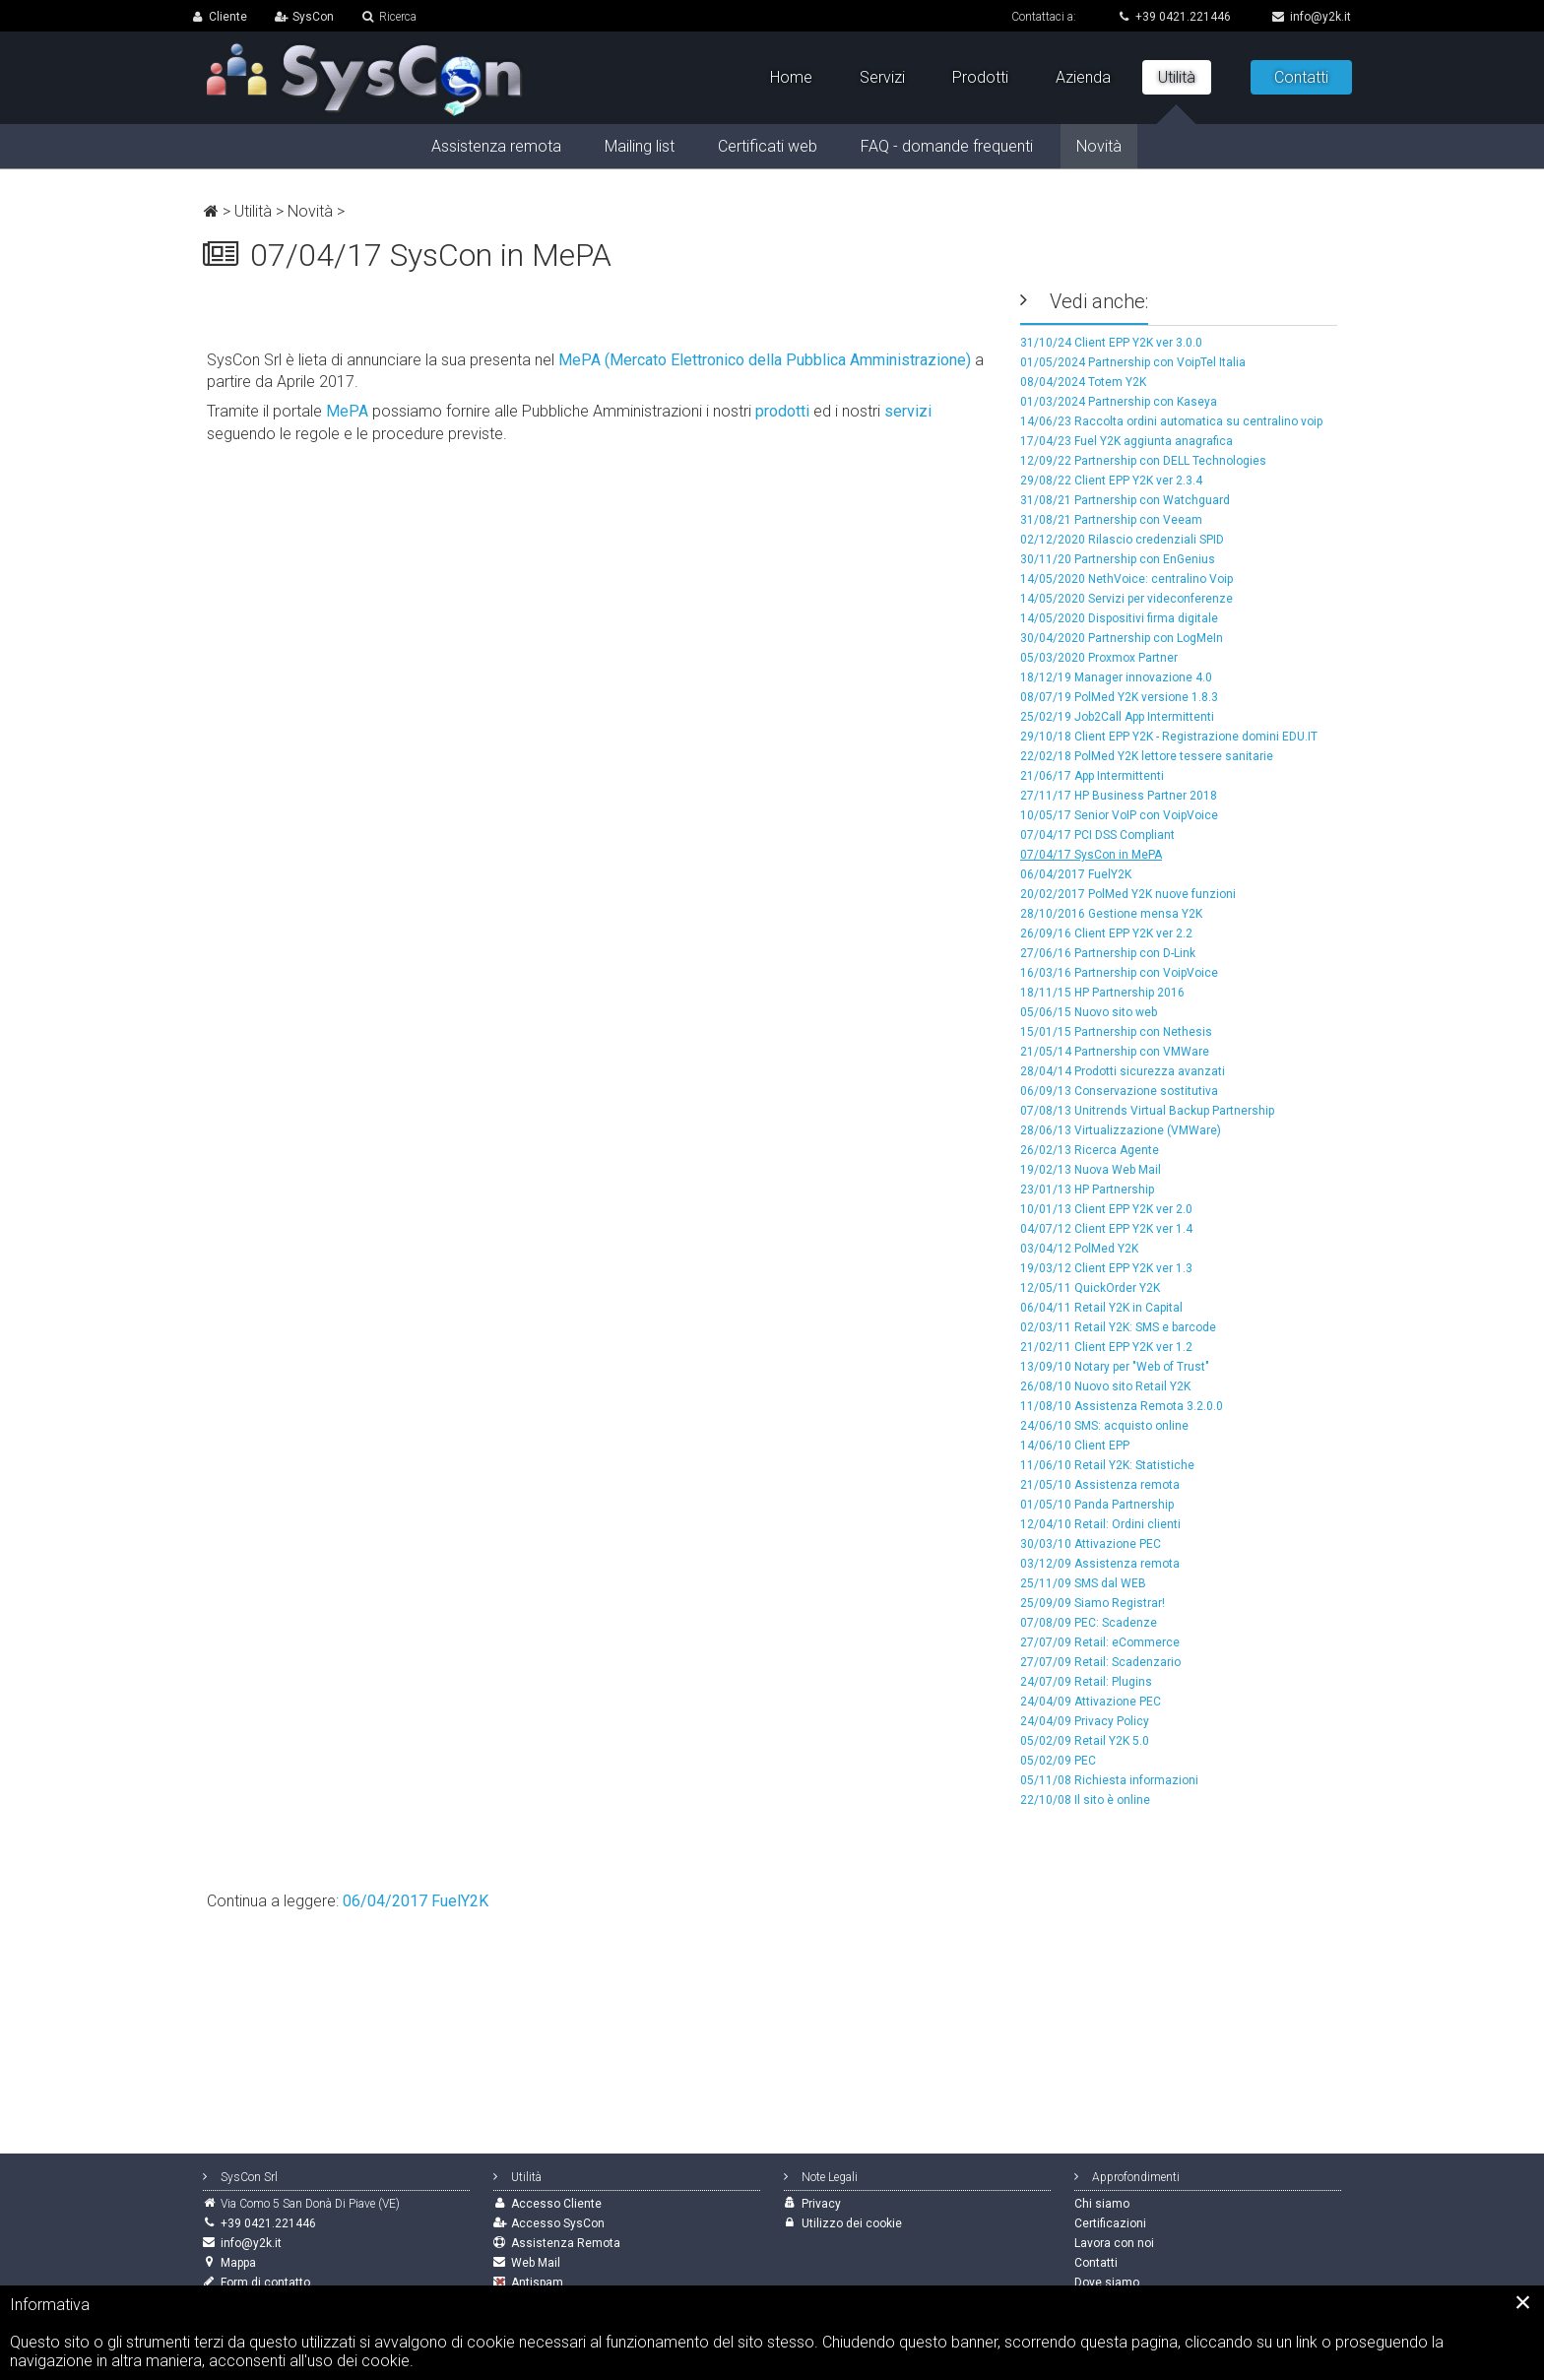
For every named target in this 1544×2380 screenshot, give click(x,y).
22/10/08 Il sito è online (1085, 1800)
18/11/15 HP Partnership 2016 (1102, 992)
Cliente (228, 17)
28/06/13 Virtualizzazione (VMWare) (1120, 1130)
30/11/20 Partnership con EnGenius (1117, 559)
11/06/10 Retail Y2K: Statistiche (1107, 1465)
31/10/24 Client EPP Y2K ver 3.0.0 (1111, 343)
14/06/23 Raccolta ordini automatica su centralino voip (1171, 421)
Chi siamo (1101, 2204)
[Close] (1523, 2302)
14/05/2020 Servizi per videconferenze (1126, 599)
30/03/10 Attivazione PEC (1090, 1544)
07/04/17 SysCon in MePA (1091, 855)
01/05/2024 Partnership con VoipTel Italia (1133, 362)
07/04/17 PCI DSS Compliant (1097, 835)
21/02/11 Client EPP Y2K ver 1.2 (1106, 1347)
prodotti (782, 411)
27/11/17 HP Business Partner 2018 (1118, 796)
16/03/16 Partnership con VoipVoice (1119, 973)
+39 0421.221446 (1174, 17)
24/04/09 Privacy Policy (1084, 1721)
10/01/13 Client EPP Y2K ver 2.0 (1106, 1209)
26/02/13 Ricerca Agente (1089, 1150)
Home (791, 77)
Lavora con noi (1114, 2243)
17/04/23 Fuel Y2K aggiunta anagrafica (1126, 441)
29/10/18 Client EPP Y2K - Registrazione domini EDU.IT (1169, 736)
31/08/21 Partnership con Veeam (1111, 520)
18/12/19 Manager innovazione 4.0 (1116, 677)
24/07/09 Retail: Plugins (1086, 1682)
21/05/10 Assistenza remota (1100, 1485)
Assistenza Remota (565, 2243)
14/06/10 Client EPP (1074, 1445)
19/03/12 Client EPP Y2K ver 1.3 (1106, 1268)
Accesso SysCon (558, 2223)
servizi (908, 411)
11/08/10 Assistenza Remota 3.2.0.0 (1121, 1406)
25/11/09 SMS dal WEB (1083, 1583)
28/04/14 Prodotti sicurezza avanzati (1122, 1071)
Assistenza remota (496, 146)
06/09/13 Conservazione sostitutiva (1119, 1091)
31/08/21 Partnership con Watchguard (1125, 500)
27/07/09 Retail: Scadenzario (1100, 1662)
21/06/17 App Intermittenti (1092, 776)
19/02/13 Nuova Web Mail (1090, 1170)
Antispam (537, 2282)
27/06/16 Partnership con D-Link (1107, 953)
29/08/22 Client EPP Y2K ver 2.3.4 (1111, 480)
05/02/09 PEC (1058, 1761)
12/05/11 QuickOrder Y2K (1090, 1288)
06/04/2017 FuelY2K (1075, 874)
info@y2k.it (1311, 17)
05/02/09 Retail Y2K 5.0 (1084, 1741)
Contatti (1301, 77)
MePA (347, 411)
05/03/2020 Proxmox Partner (1099, 658)
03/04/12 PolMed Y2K (1079, 1248)
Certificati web (767, 146)
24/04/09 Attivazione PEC (1090, 1701)
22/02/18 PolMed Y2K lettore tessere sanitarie (1146, 756)
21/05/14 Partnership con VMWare (1114, 1052)
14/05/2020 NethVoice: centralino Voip (1126, 579)
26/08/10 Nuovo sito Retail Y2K (1105, 1386)
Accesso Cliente (556, 2204)
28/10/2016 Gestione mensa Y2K (1111, 914)
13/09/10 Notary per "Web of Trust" (1114, 1367)
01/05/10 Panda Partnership (1097, 1505)
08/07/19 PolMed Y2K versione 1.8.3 (1119, 697)
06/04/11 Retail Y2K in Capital (1101, 1308)
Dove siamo (1106, 2282)
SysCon (313, 17)
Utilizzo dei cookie (852, 2223)
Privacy (821, 2204)
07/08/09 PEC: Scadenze (1088, 1623)
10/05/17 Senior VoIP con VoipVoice (1119, 815)
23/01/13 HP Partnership (1087, 1189)
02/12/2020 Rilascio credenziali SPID (1122, 540)
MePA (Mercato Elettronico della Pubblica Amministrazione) (764, 360)
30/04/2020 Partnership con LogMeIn (1121, 638)
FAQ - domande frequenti (947, 146)
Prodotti (980, 77)
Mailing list (640, 146)
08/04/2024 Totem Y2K (1083, 382)
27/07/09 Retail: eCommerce (1100, 1642)
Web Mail (535, 2263)
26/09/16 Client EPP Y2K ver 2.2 (1106, 933)
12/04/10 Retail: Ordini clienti (1100, 1524)
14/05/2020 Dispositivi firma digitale (1119, 618)
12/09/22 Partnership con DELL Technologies (1143, 461)
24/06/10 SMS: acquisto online (1104, 1426)
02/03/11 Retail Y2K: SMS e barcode (1118, 1327)
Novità (310, 211)
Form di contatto (265, 2282)
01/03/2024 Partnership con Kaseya (1118, 402)
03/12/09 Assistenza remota (1100, 1564)
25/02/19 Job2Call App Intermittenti (1117, 717)
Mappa (238, 2263)
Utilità (253, 211)
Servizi (882, 77)
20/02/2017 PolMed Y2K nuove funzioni (1128, 894)
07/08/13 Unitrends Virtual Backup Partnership (1147, 1111)
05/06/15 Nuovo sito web (1088, 1012)
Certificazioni (1110, 2223)
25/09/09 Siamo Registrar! (1092, 1603)
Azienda (1083, 77)
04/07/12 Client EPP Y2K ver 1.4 (1106, 1229)
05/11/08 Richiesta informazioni (1109, 1780)
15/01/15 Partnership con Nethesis (1116, 1032)
